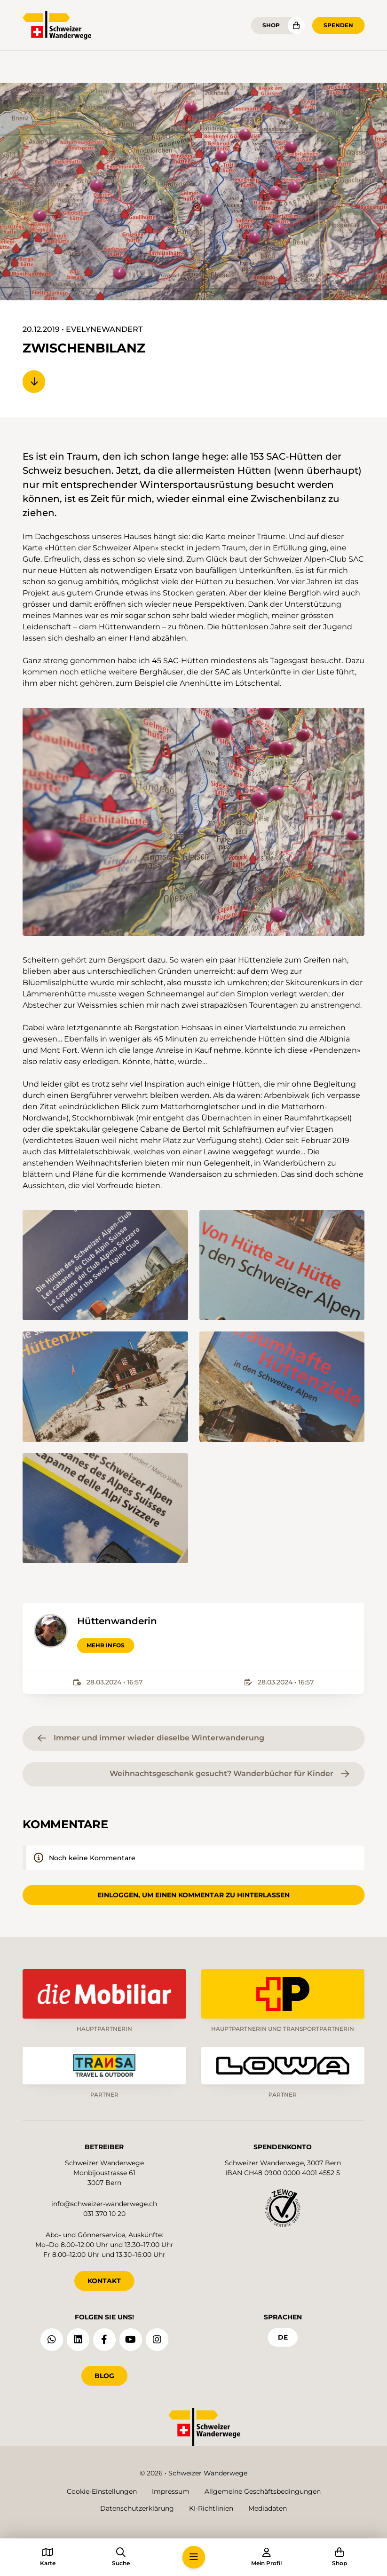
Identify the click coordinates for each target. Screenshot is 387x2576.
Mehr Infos (106, 1645)
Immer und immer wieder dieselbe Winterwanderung (151, 1738)
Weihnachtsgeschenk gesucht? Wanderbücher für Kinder (229, 1773)
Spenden (338, 25)
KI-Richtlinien (211, 2508)
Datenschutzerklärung (137, 2508)
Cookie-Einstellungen (102, 2491)
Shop (271, 25)
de (283, 2337)
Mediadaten (267, 2508)
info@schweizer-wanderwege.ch (104, 2204)
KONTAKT (104, 2281)
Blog (104, 2376)
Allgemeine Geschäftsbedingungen (263, 2491)
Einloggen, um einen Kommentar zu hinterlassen (193, 1895)
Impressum (171, 2491)
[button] (193, 822)
